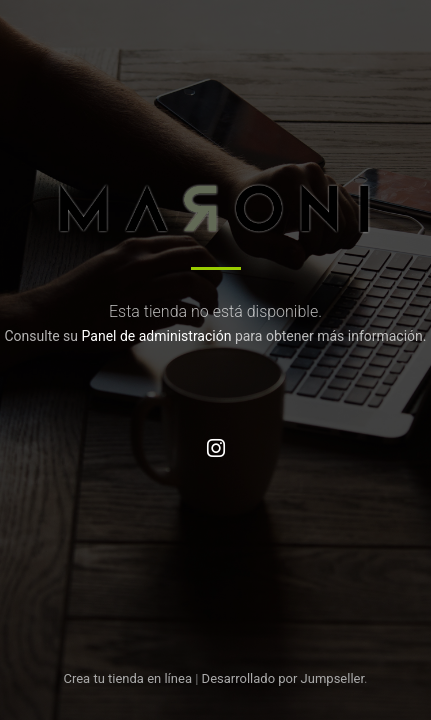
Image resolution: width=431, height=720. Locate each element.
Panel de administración (157, 336)
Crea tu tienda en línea (129, 678)
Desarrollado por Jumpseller (283, 678)
